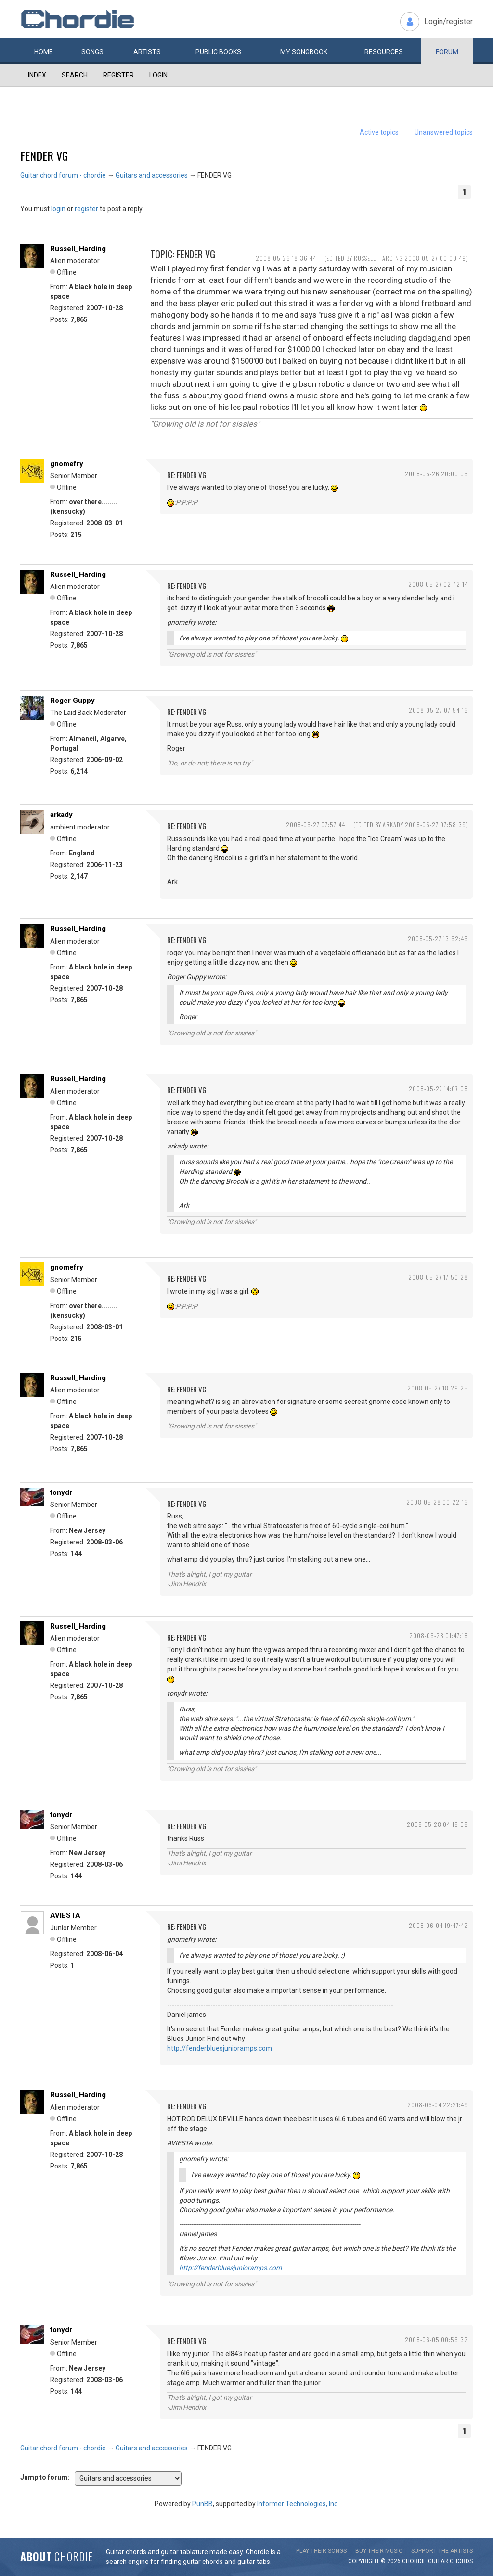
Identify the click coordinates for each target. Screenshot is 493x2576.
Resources (383, 52)
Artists (147, 52)
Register (118, 75)
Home (43, 52)
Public (218, 52)
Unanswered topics (444, 132)
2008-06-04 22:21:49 (437, 2105)
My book (303, 52)
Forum (447, 52)
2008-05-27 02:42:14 (438, 584)
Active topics (379, 132)
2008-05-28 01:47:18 (438, 1636)
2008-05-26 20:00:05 (436, 474)
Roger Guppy (72, 700)
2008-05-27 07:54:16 (438, 710)
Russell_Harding (78, 248)
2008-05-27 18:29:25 (437, 1388)
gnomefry (66, 463)
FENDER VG (44, 155)
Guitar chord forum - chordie (63, 175)
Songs (92, 52)
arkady (61, 814)
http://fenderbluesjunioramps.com (219, 2048)
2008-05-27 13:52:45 (438, 938)
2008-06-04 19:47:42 (438, 1925)
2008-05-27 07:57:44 (315, 824)
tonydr (61, 1492)
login (58, 209)
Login (158, 75)
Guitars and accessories (152, 175)
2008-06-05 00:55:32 (436, 2339)
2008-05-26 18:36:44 (286, 258)
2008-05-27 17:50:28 (438, 1277)
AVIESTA (65, 1915)
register (86, 209)
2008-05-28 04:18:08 (437, 1824)
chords (461, 2561)
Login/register (448, 21)
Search (75, 75)
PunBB (202, 2504)
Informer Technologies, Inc (297, 2504)
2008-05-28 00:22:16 (437, 1502)
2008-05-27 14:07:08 (438, 1088)
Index (37, 75)
